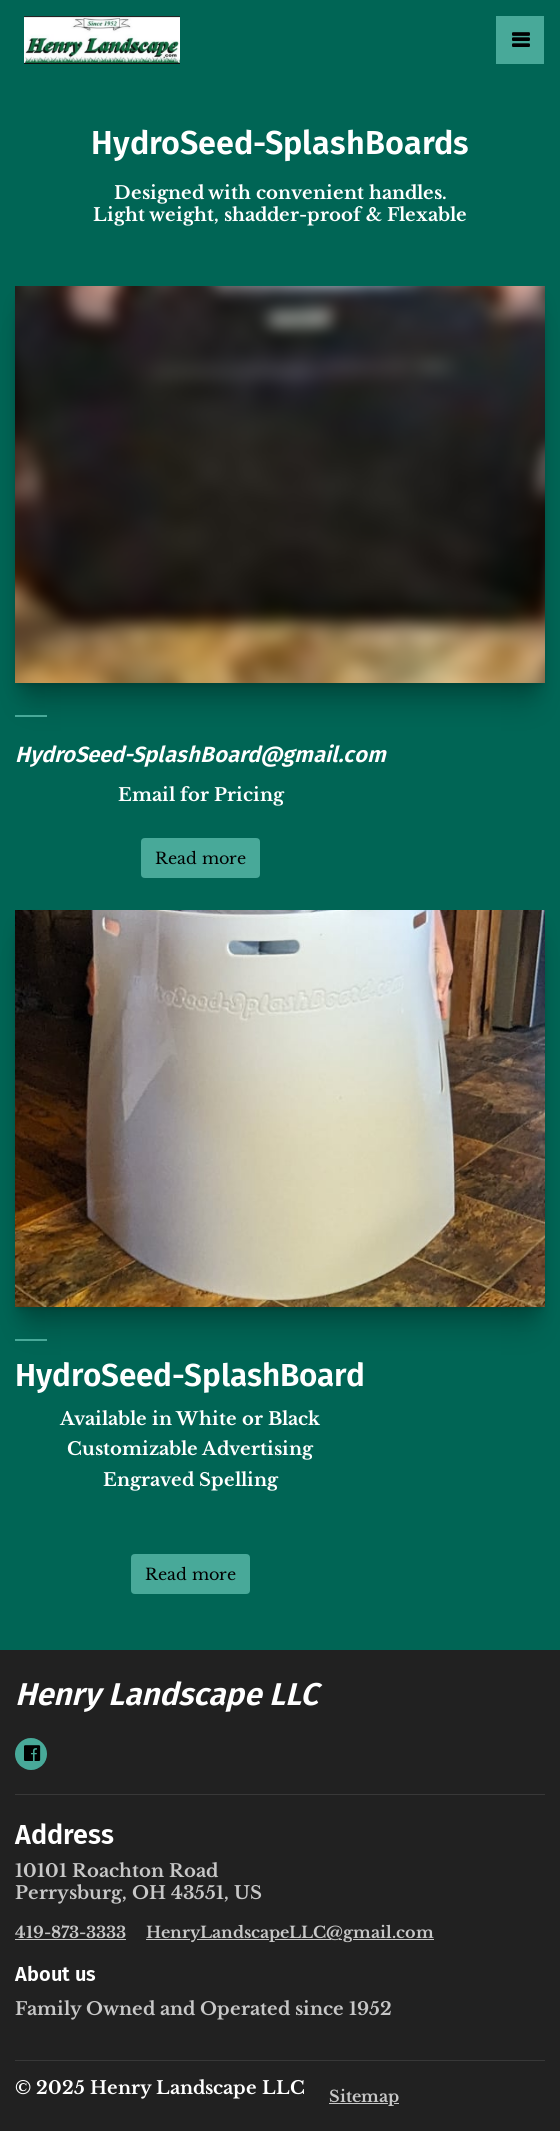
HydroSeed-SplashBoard (190, 1375)
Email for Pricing (201, 795)
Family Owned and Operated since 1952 (203, 2009)
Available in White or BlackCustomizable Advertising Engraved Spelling (190, 1465)
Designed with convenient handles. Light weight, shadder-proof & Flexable (280, 204)
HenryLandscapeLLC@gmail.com (290, 1932)
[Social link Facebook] (31, 1754)
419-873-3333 (70, 1932)
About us (55, 1974)
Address (64, 1835)
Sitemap (364, 2096)
